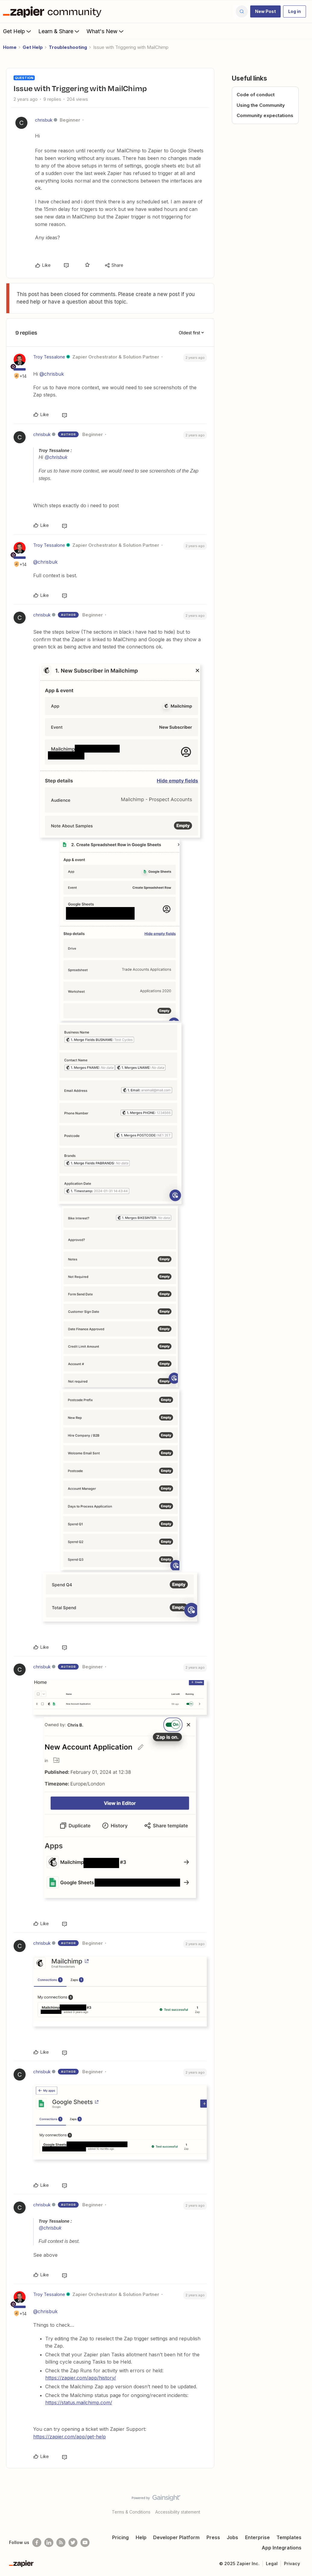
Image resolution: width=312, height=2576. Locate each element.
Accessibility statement (177, 2511)
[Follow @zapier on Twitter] (72, 2542)
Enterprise (257, 2537)
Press (213, 2537)
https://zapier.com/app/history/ (80, 2378)
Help (141, 2537)
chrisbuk (43, 120)
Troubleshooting (68, 47)
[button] (265, 11)
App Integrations (281, 2548)
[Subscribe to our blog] (60, 2542)
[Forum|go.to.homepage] (53, 11)
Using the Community (261, 105)
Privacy (292, 2563)
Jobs (232, 2537)
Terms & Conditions (131, 2511)
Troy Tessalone (49, 357)
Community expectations (265, 115)
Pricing (120, 2537)
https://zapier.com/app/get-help (69, 2437)
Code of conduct (256, 94)
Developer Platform (176, 2537)
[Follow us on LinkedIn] (48, 2542)
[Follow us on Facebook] (36, 2542)
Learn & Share (59, 31)
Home (10, 47)
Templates (288, 2537)
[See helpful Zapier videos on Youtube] (85, 2542)
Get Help (17, 31)
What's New (106, 31)
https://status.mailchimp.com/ (78, 2402)
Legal (272, 2563)
